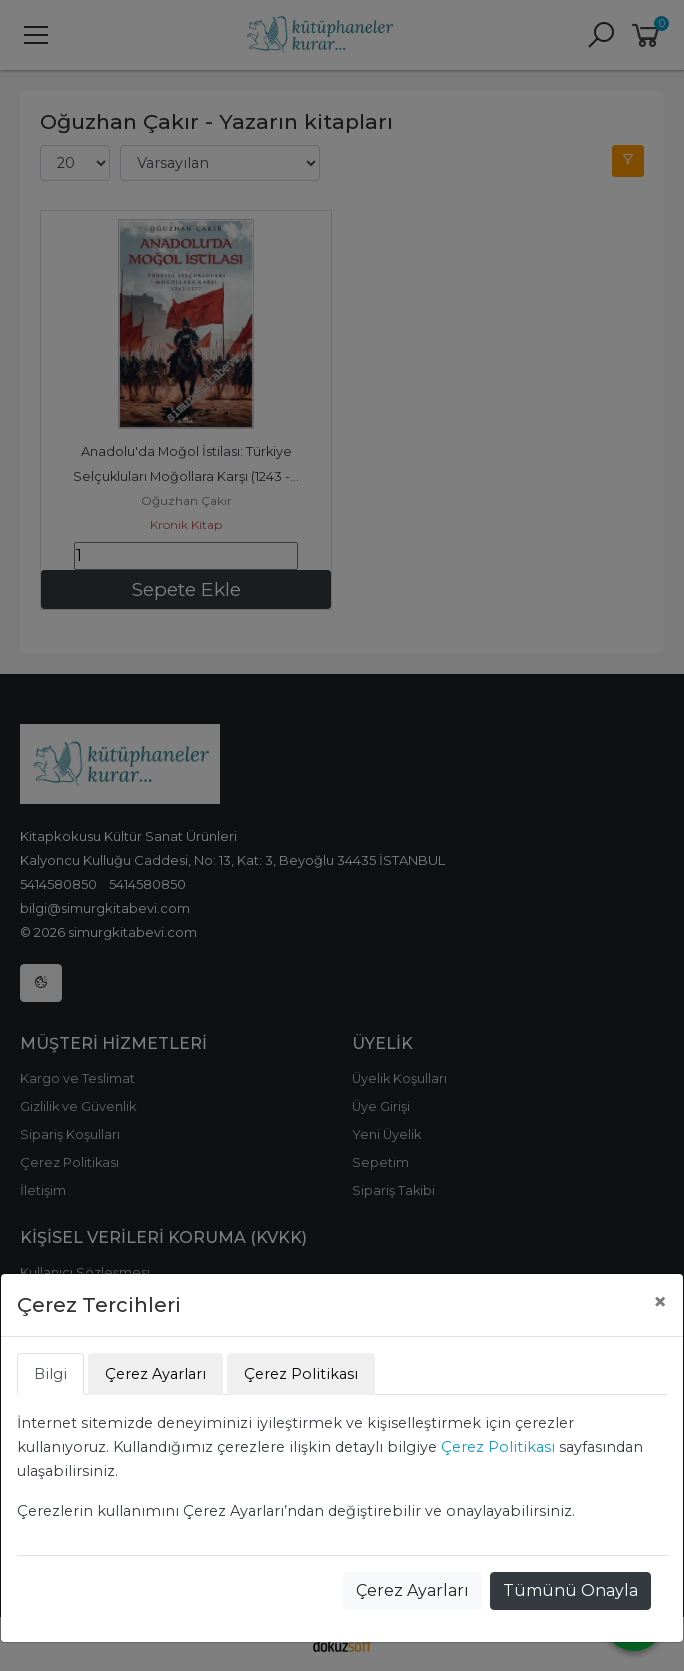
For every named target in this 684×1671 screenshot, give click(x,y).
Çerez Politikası (498, 1447)
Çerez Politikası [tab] (301, 1374)
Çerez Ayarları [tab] (155, 1374)
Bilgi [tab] (50, 1374)
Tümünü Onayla (570, 1590)
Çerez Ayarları (412, 1590)
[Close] (660, 1302)
